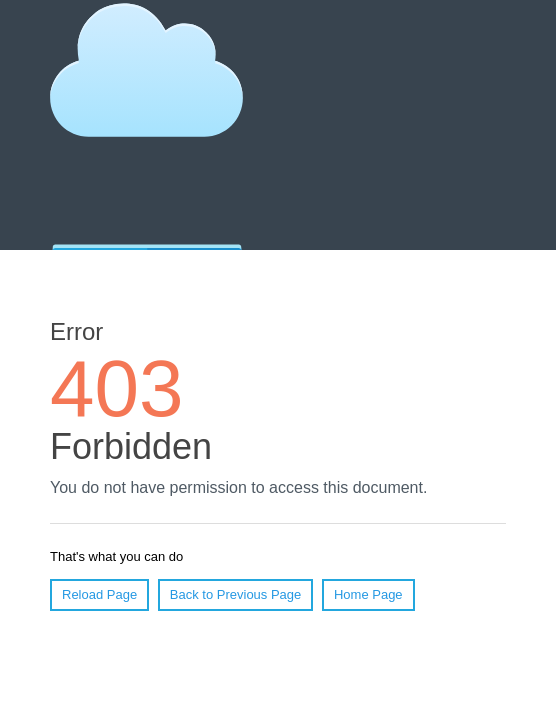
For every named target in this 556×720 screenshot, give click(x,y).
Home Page (368, 594)
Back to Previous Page (236, 594)
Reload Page (99, 594)
